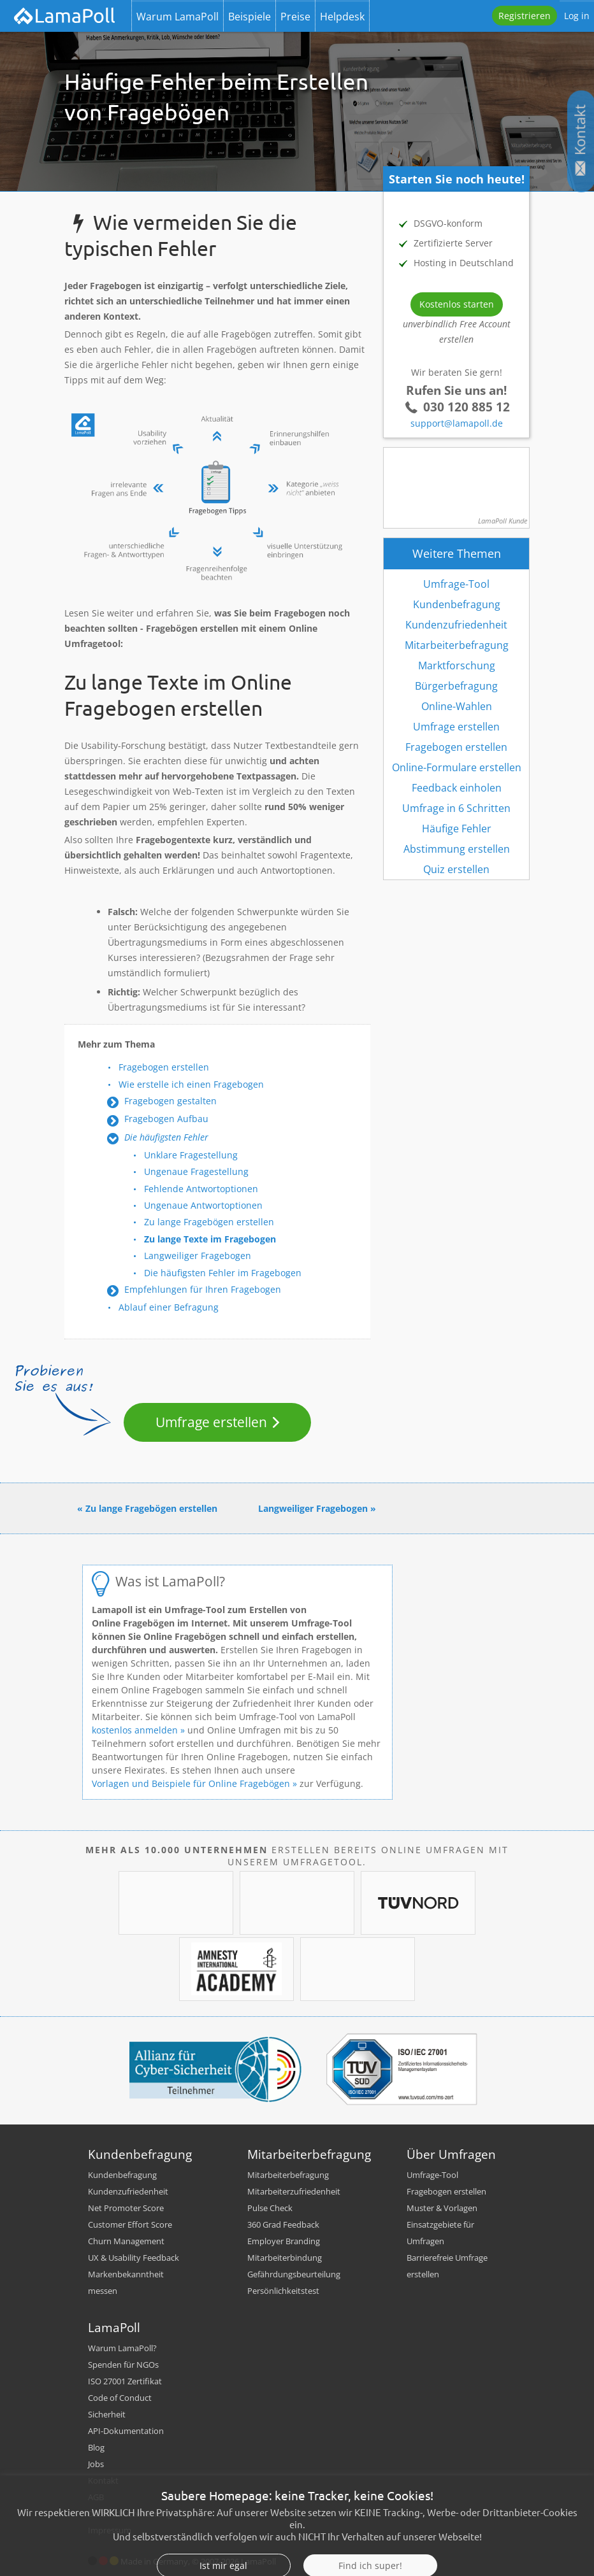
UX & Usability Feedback (133, 2257)
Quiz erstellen (456, 869)
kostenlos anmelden (135, 1730)
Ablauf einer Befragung (169, 1307)
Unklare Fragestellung (191, 1155)
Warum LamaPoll (177, 17)
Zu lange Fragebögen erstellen (209, 1222)
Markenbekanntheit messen (126, 2282)
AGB (96, 2497)
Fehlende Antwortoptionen (201, 1189)
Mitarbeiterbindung (284, 2257)
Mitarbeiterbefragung (457, 645)
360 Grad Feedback (283, 2224)
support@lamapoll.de (456, 423)
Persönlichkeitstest (283, 2290)
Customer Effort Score (130, 2224)
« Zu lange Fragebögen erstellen (147, 1508)
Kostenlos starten (456, 304)
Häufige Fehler (456, 829)
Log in (577, 16)
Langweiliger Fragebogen (197, 1255)
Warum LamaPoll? (122, 2348)
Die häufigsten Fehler (166, 1137)
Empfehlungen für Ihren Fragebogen (202, 1289)
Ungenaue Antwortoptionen (203, 1205)
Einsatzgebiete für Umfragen (440, 2233)
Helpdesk (342, 17)
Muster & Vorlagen (442, 2208)
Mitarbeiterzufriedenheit (293, 2191)
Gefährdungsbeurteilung (293, 2274)
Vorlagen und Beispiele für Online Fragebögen (191, 1783)
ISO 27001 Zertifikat (125, 2381)
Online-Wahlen (456, 706)
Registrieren (524, 16)
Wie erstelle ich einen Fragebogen (191, 1084)
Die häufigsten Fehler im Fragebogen (222, 1273)
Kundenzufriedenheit (456, 625)
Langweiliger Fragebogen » (317, 1508)
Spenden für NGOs (123, 2364)
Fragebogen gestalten (170, 1101)
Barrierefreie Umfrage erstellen (447, 2266)
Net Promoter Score (126, 2208)
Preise (295, 17)
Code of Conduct (120, 2397)
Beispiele (249, 17)
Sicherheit (107, 2414)
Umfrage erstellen (211, 1422)
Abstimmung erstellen (456, 849)
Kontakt (103, 2480)
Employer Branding (283, 2241)
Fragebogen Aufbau (166, 1119)
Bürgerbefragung (456, 686)
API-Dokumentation (126, 2431)
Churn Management (126, 2241)
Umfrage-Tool (456, 584)
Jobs (96, 2464)
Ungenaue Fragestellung (196, 1171)
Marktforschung (456, 665)
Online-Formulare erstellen (456, 767)
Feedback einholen (457, 788)
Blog (96, 2447)
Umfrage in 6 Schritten (456, 808)
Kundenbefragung (456, 604)
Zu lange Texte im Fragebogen (210, 1239)
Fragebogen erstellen (164, 1067)
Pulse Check (270, 2208)
